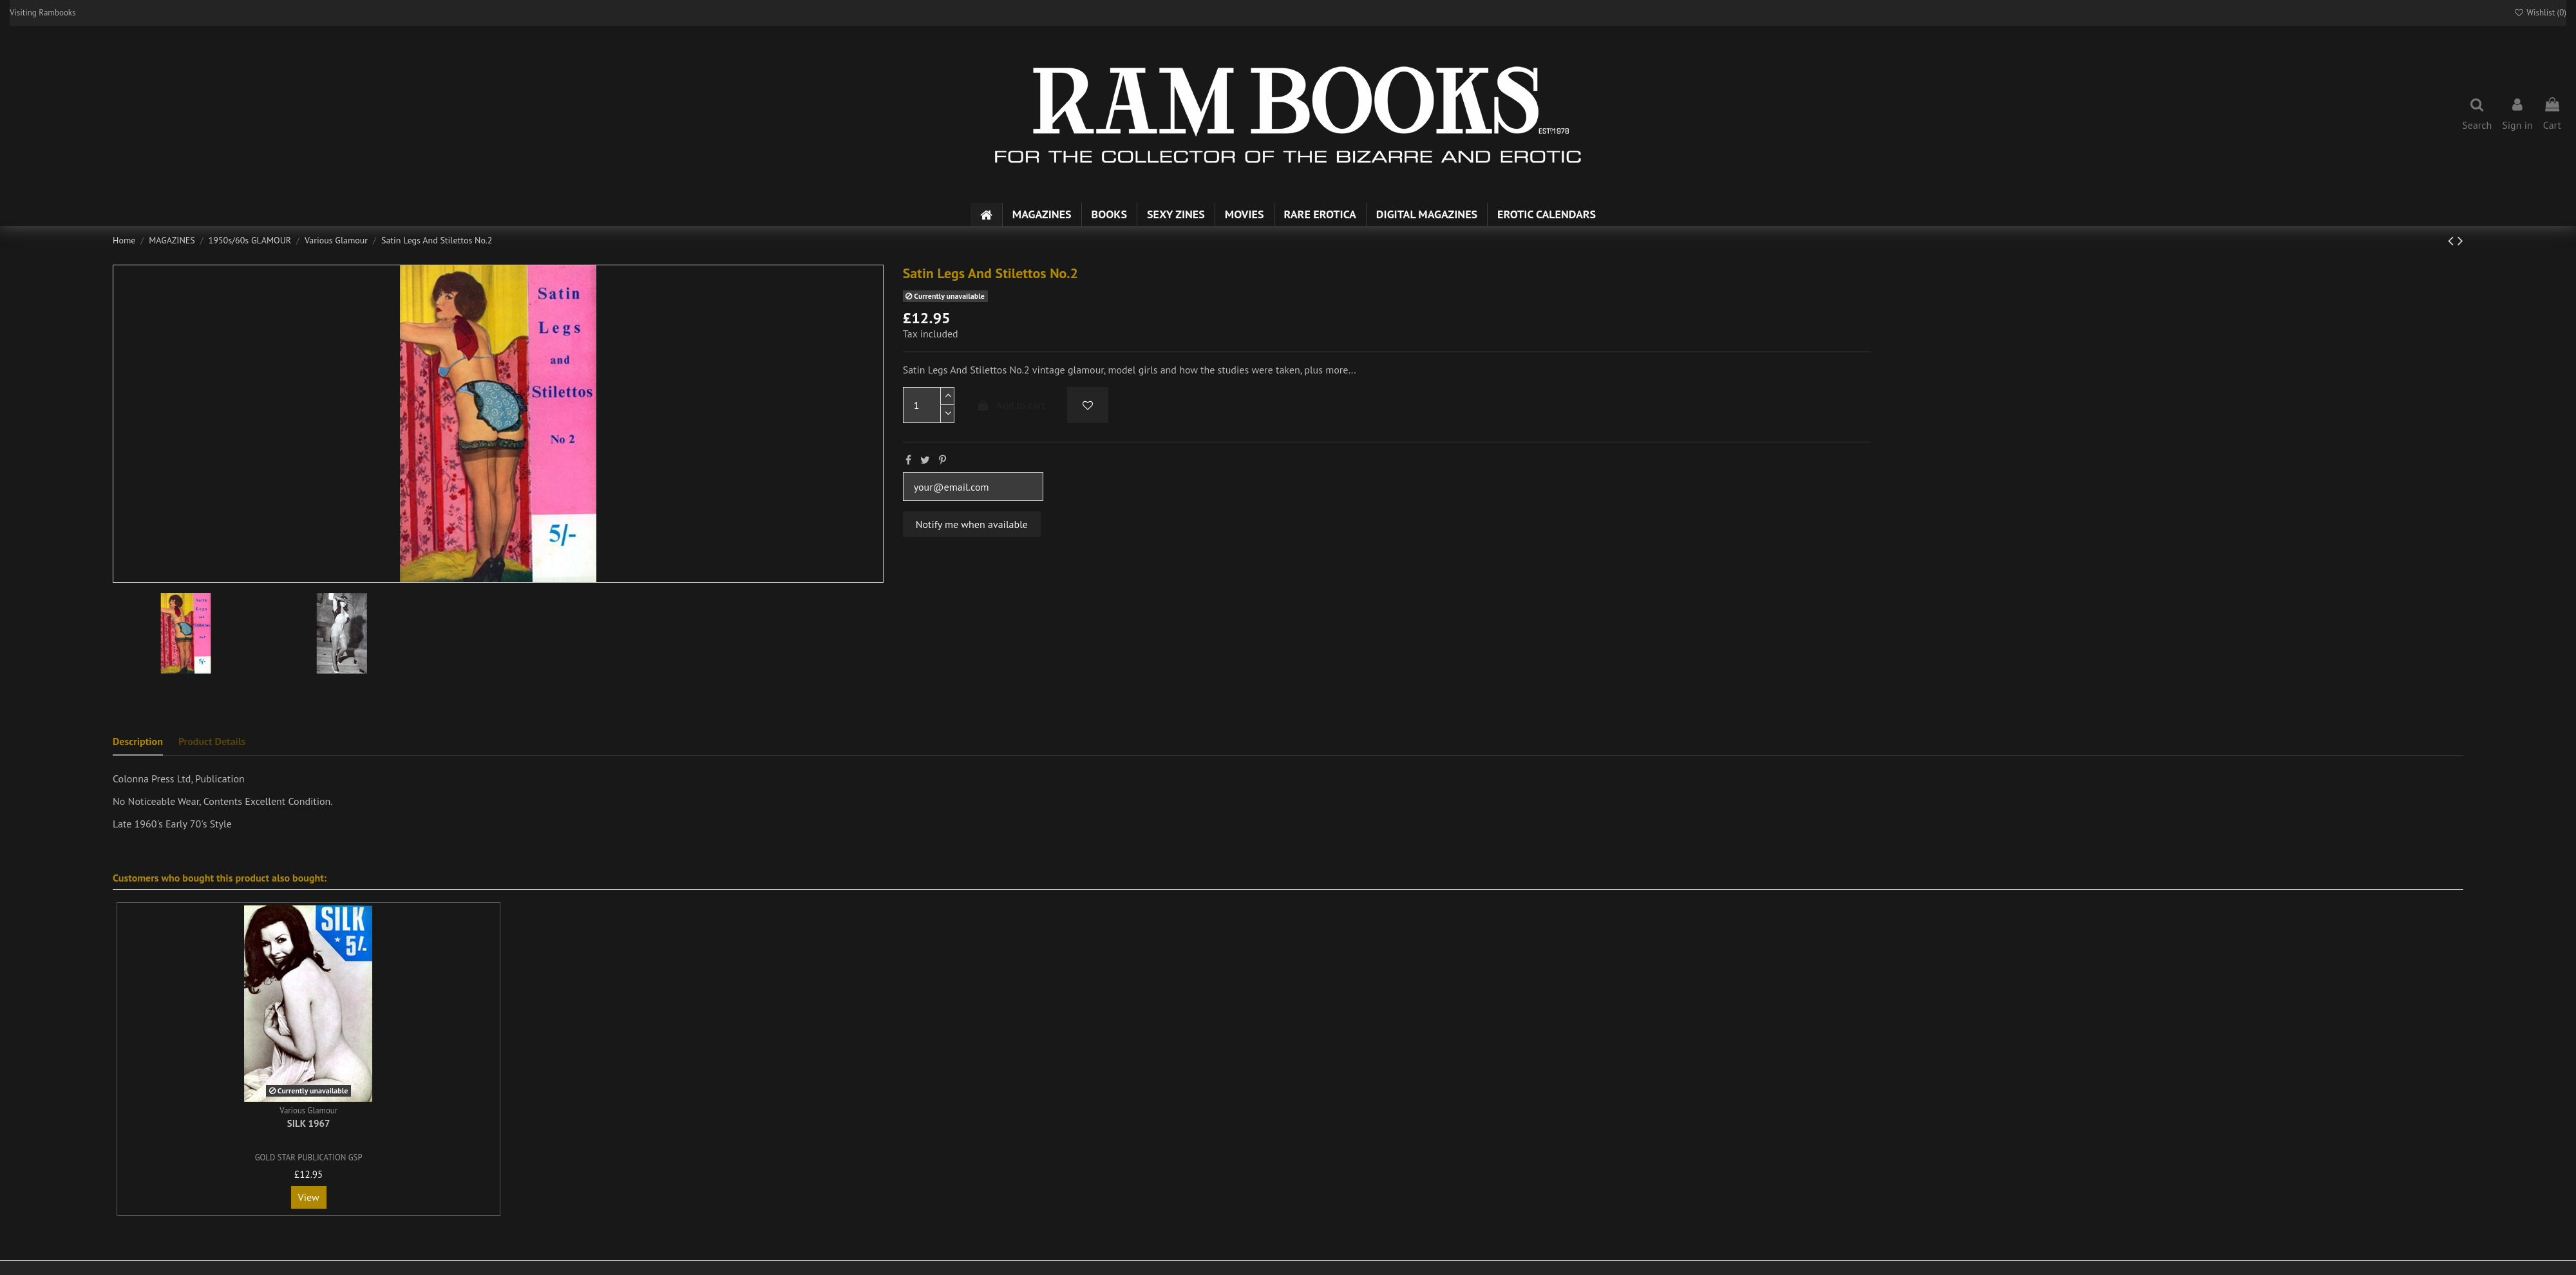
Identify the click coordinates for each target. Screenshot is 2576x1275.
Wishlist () (2540, 12)
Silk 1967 (308, 1123)
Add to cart (1010, 405)
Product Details (211, 741)
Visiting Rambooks (43, 12)
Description (138, 741)
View (308, 1197)
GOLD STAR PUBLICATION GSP (309, 1157)
